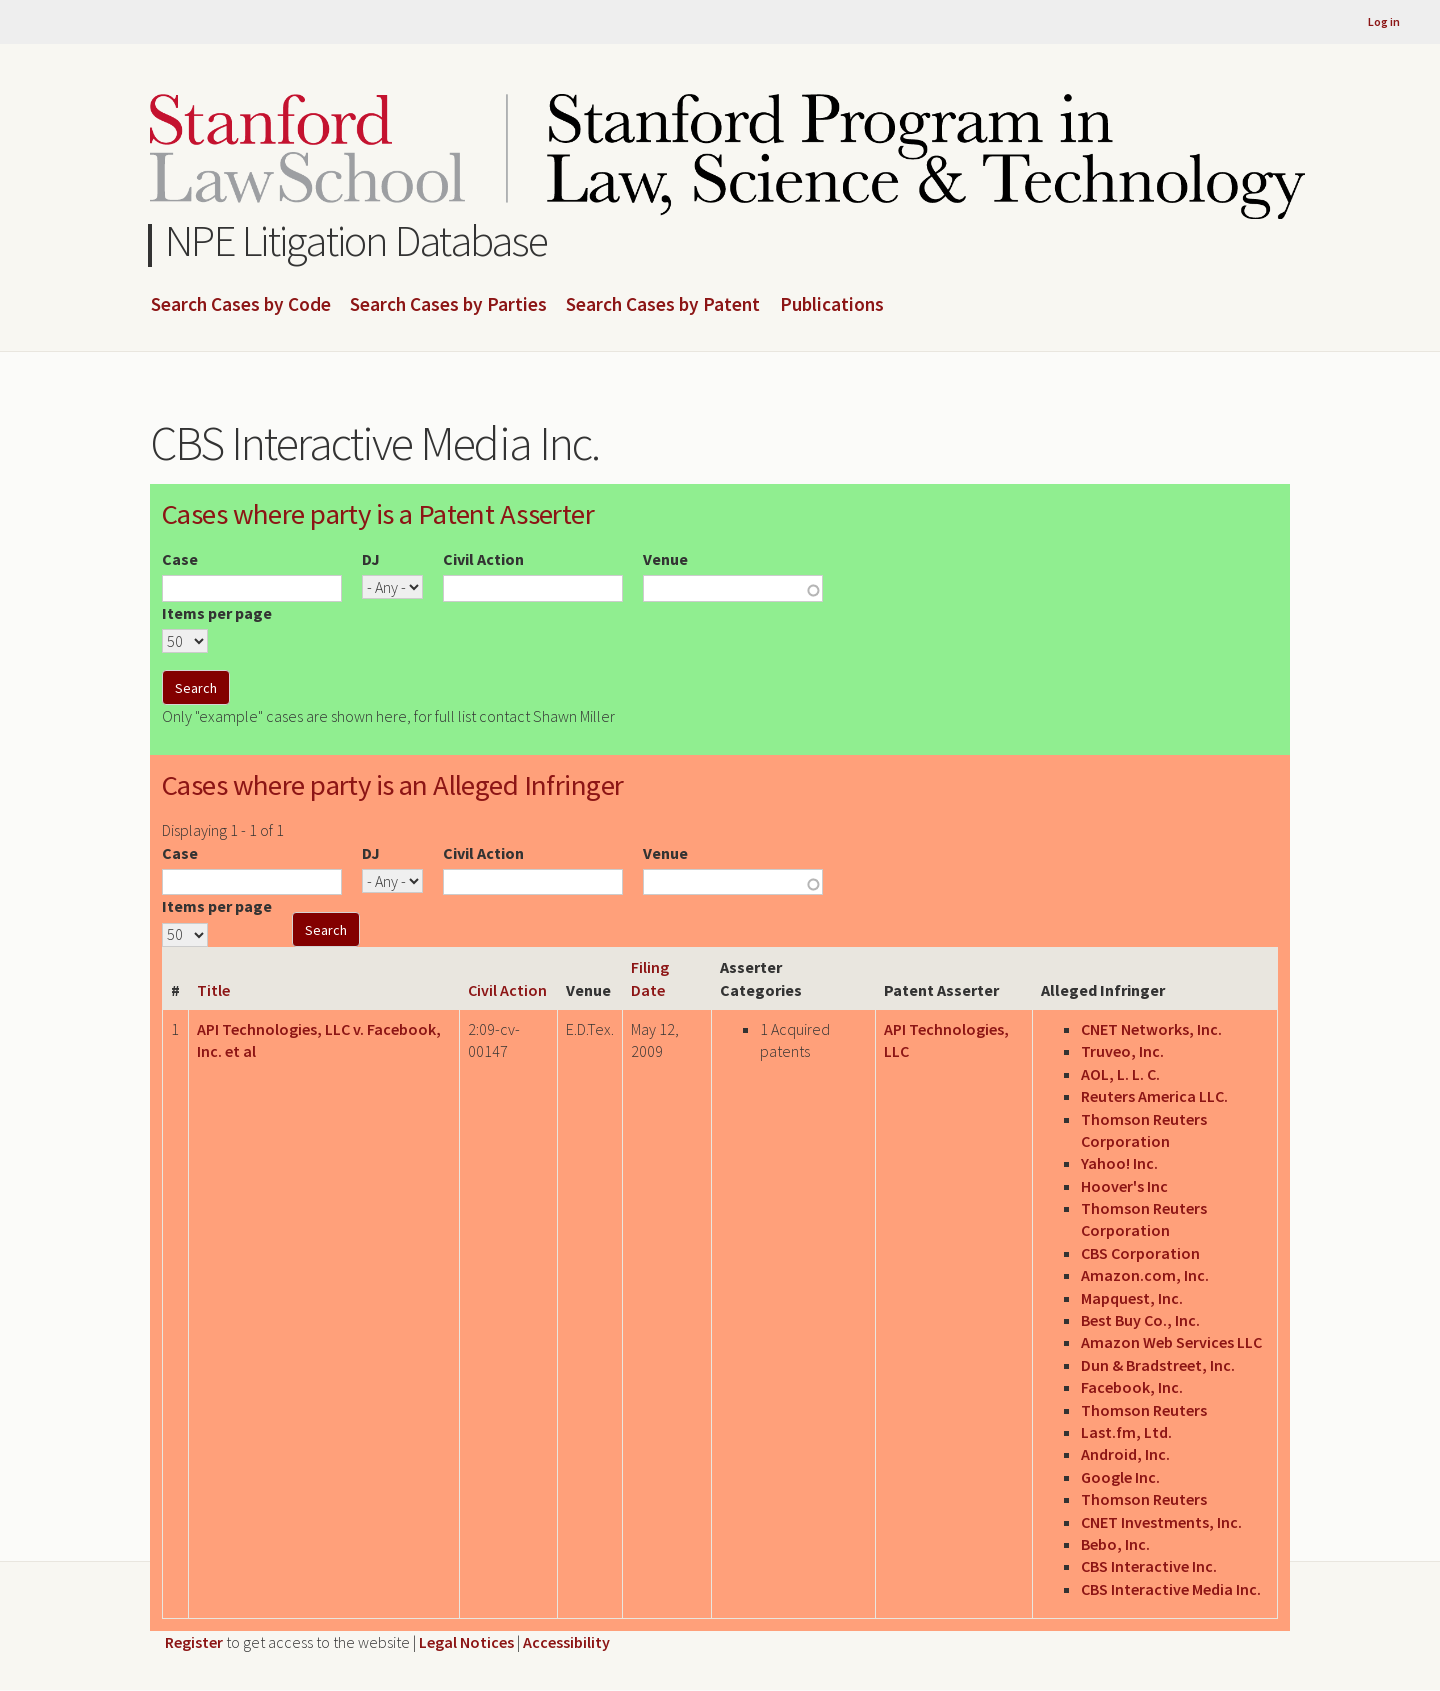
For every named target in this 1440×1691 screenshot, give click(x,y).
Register (194, 1642)
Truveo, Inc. (1122, 1051)
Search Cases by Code (241, 305)
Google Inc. (1120, 1477)
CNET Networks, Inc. (1151, 1029)
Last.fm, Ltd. (1126, 1432)
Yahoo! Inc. (1119, 1163)
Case (180, 559)
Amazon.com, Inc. (1145, 1275)
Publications (832, 305)
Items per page (217, 613)
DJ (371, 559)
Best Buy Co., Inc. (1140, 1320)
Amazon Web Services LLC (1171, 1342)
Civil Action (483, 559)
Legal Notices (466, 1642)
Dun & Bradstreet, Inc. (1158, 1365)
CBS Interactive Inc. (1149, 1566)
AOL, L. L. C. (1120, 1074)
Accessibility (566, 1642)
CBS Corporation (1140, 1253)
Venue (665, 559)
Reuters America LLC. (1154, 1096)
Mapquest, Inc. (1132, 1298)
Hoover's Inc (1124, 1186)
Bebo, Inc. (1115, 1544)
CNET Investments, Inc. (1161, 1522)
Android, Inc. (1125, 1454)
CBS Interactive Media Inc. (1171, 1589)
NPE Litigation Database (356, 240)
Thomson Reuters (1144, 1410)
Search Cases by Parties (448, 305)
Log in (1384, 21)
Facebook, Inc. (1132, 1387)
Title (213, 990)
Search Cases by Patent (663, 305)
